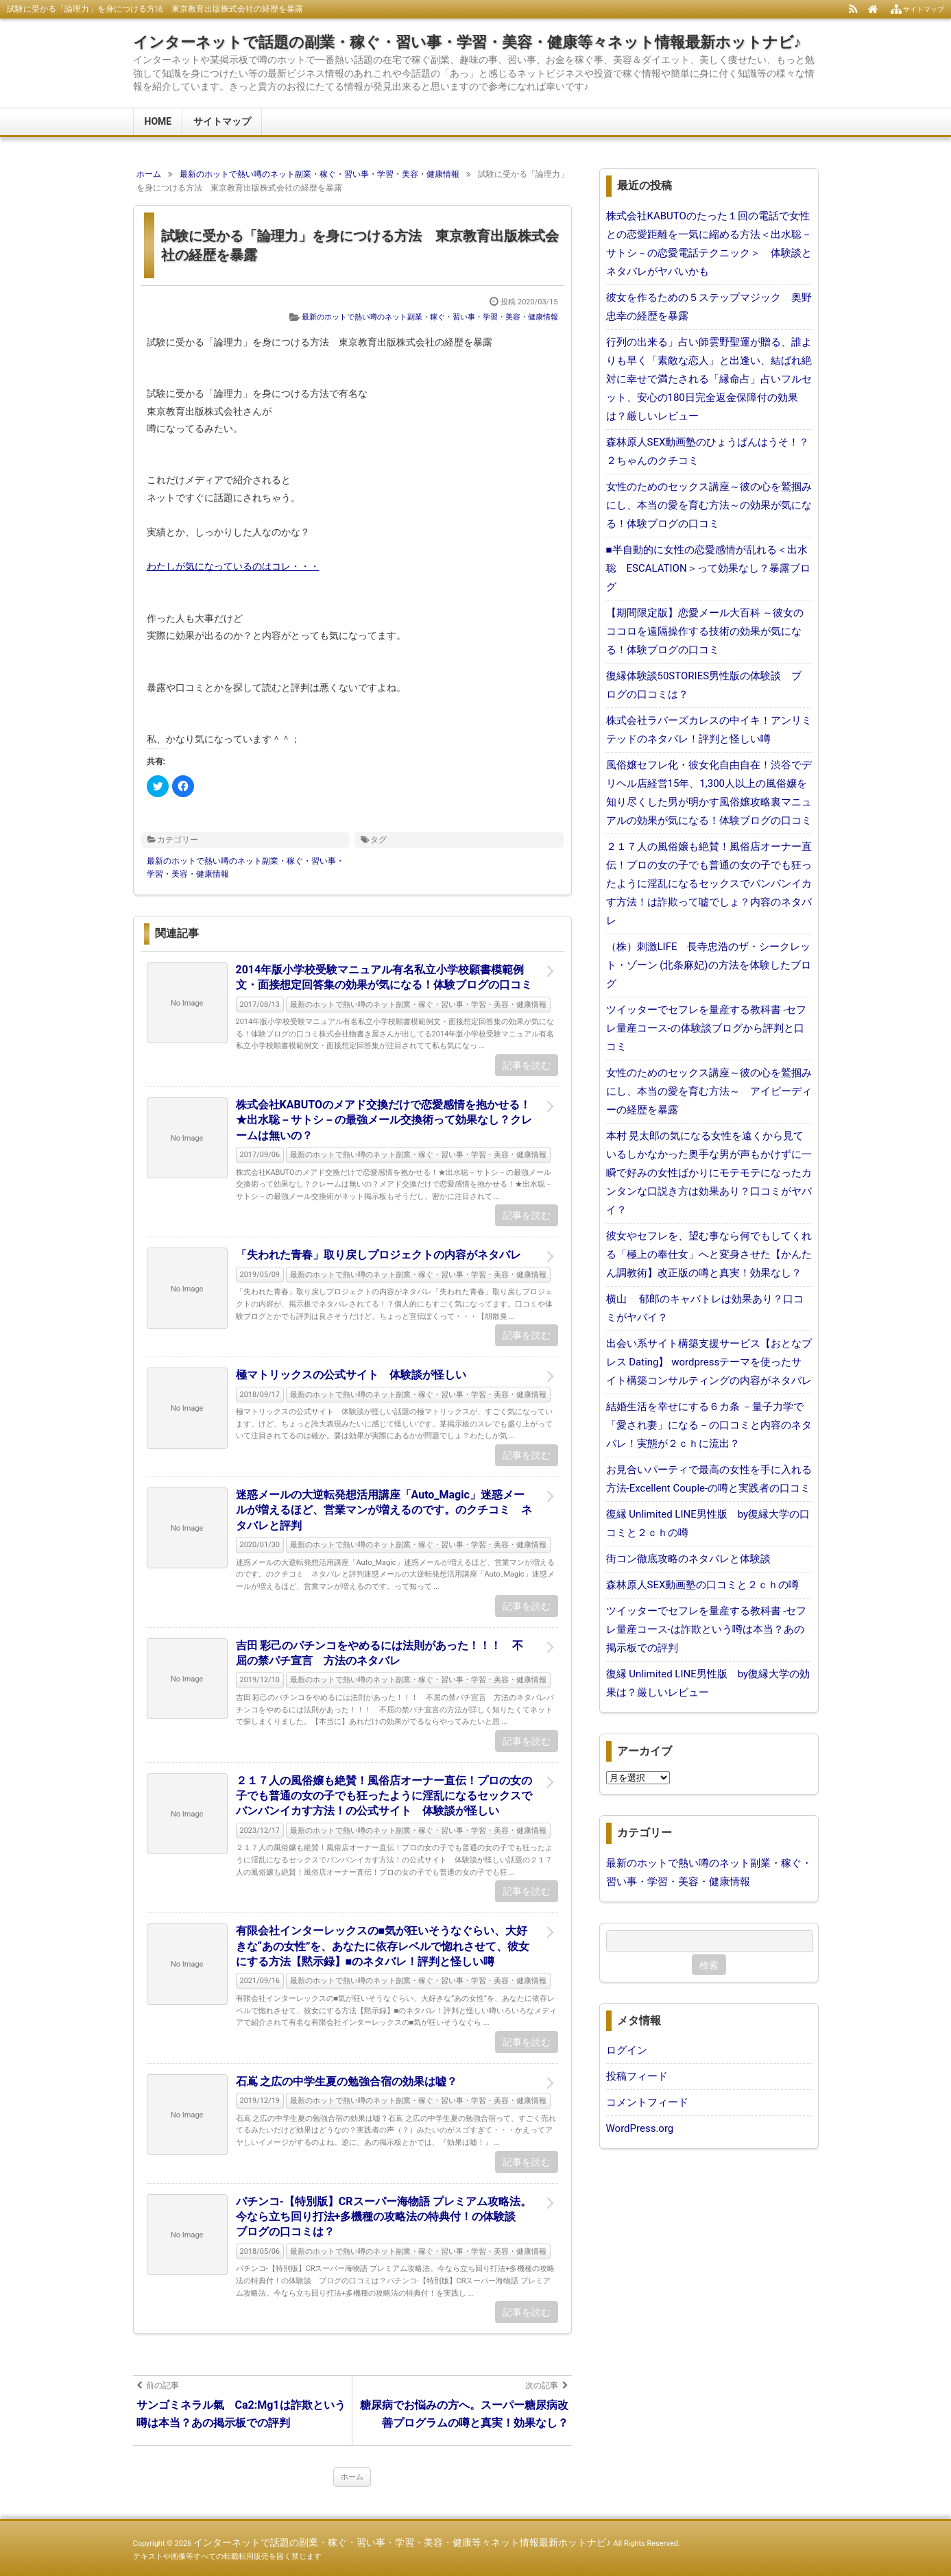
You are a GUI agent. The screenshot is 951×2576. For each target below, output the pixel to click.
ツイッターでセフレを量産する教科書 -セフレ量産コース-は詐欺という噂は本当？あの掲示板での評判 (706, 1629)
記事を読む (527, 1065)
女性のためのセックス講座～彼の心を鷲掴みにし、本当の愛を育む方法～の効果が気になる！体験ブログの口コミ (709, 505)
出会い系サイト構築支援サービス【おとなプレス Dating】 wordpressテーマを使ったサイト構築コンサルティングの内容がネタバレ (709, 1362)
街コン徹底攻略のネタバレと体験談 (688, 1559)
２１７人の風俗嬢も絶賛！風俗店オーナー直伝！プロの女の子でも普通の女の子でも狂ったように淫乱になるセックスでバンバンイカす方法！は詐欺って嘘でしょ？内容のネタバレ (709, 883)
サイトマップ (222, 121)
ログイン (626, 2050)
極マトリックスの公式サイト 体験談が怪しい (351, 1374)
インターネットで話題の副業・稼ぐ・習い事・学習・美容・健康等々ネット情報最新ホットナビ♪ (467, 42)
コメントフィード (647, 2102)
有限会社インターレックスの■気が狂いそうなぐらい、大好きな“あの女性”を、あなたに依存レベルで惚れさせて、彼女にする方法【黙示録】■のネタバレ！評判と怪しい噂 (383, 1946)
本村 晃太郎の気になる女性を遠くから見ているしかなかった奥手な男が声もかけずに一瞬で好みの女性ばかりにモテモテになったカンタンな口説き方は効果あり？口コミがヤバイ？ (709, 1173)
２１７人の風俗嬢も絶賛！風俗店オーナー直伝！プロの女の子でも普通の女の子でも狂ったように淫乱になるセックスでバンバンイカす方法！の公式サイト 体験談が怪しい (384, 1796)
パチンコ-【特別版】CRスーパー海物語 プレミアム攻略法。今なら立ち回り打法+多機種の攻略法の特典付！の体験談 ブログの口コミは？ (383, 2217)
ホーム (352, 2476)
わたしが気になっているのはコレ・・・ (233, 566)
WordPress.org (640, 2128)
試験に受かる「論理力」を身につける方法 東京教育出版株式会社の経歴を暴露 (360, 245)
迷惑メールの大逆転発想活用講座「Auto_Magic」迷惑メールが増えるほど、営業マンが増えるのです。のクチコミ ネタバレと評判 (384, 1510)
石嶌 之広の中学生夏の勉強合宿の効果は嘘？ (347, 2081)
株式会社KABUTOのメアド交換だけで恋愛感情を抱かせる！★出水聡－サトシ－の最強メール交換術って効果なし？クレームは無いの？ (384, 1120)
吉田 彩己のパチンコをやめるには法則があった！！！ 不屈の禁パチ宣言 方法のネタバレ (380, 1653)
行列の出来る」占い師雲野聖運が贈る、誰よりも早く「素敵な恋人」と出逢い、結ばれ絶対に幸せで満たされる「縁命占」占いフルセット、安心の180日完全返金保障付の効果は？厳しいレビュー (709, 379)
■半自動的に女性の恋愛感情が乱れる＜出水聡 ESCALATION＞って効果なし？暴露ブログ (708, 568)
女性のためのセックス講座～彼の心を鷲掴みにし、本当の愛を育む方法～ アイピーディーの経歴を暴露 (709, 1091)
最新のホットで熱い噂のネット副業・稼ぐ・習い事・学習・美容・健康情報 (430, 317)
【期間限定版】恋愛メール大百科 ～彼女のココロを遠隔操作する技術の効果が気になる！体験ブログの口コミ (705, 631)
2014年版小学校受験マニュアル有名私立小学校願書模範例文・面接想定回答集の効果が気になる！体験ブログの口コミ (384, 977)
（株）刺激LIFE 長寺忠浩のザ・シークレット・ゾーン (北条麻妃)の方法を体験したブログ (708, 965)
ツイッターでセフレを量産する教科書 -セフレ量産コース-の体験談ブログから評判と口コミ (706, 1028)
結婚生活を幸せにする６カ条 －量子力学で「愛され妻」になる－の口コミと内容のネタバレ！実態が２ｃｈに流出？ (709, 1425)
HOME (158, 121)
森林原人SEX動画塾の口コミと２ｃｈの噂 (702, 1585)
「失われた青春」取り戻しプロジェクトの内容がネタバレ (378, 1254)
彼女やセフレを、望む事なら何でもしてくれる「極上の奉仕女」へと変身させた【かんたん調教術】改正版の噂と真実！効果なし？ (709, 1254)
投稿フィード (637, 2076)
